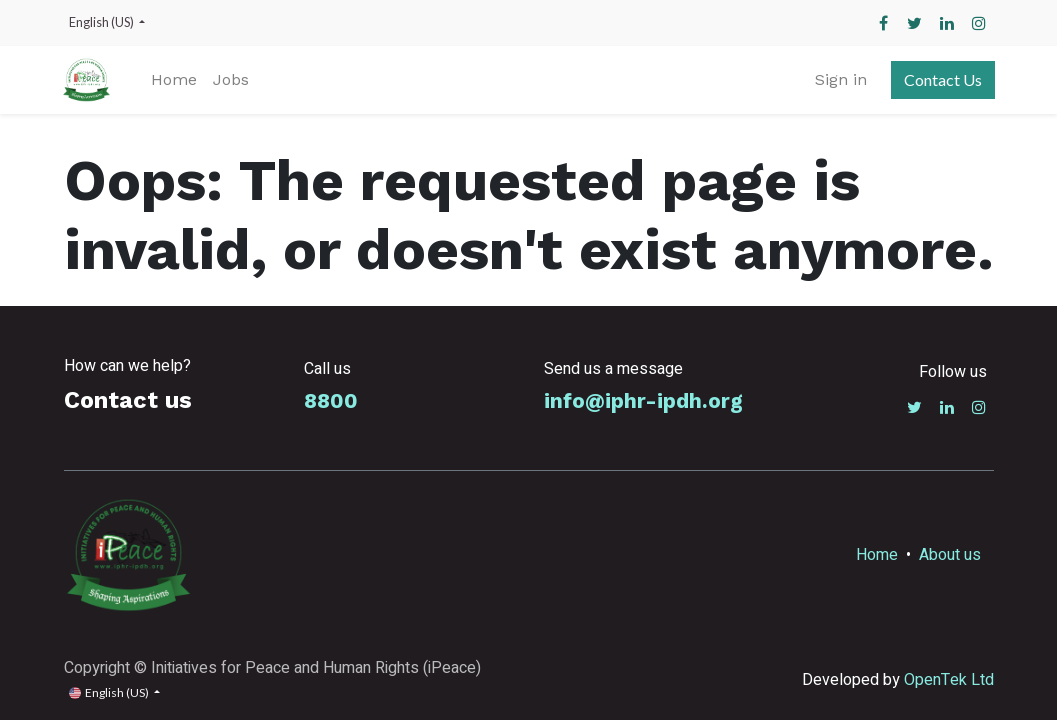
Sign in (840, 79)
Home (877, 555)
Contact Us (942, 79)
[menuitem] (176, 80)
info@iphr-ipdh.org (643, 401)
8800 (331, 401)
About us (950, 555)
